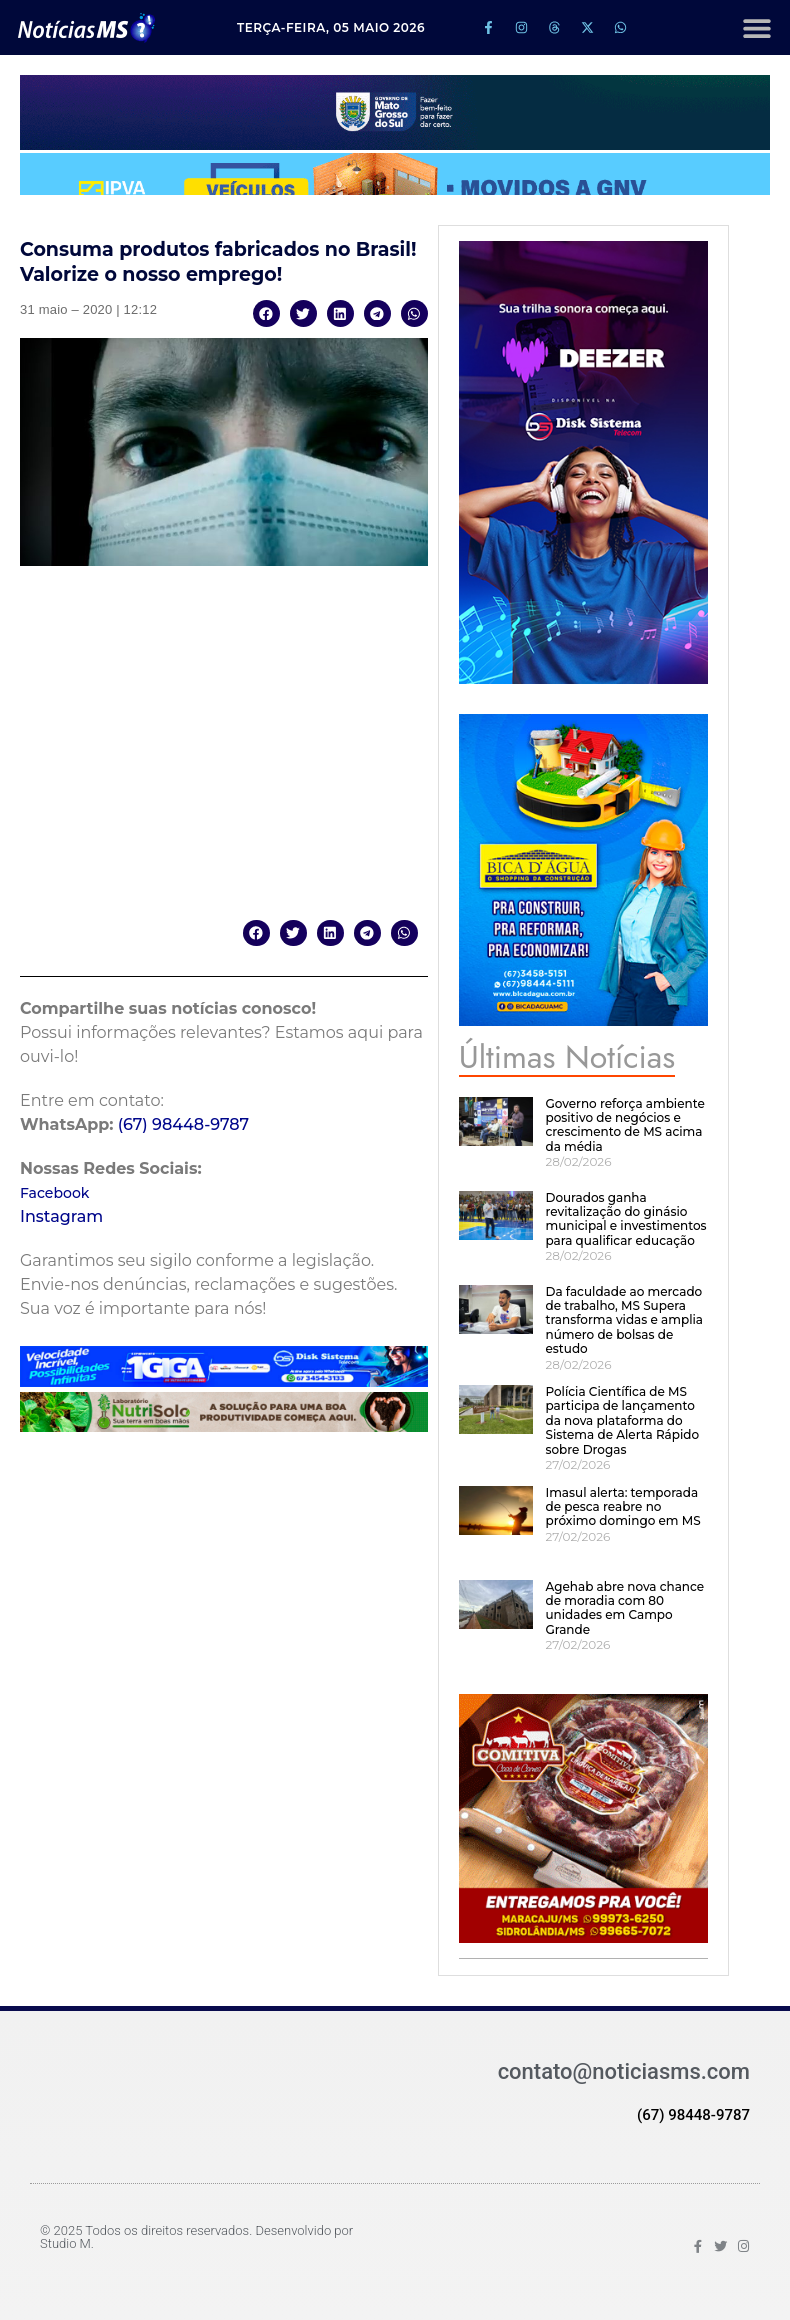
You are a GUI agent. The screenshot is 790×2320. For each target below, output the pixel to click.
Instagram (61, 1216)
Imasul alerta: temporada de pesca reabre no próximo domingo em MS (622, 1507)
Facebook (54, 1193)
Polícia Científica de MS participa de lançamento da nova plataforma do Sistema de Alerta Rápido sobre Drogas (622, 1420)
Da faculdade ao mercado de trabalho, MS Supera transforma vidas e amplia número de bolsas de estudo (624, 1320)
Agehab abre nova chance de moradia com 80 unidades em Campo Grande (624, 1608)
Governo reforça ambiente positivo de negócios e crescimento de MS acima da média (624, 1125)
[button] (756, 27)
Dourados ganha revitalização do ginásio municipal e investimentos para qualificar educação (625, 1219)
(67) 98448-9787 (184, 1124)
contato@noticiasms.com (624, 2071)
